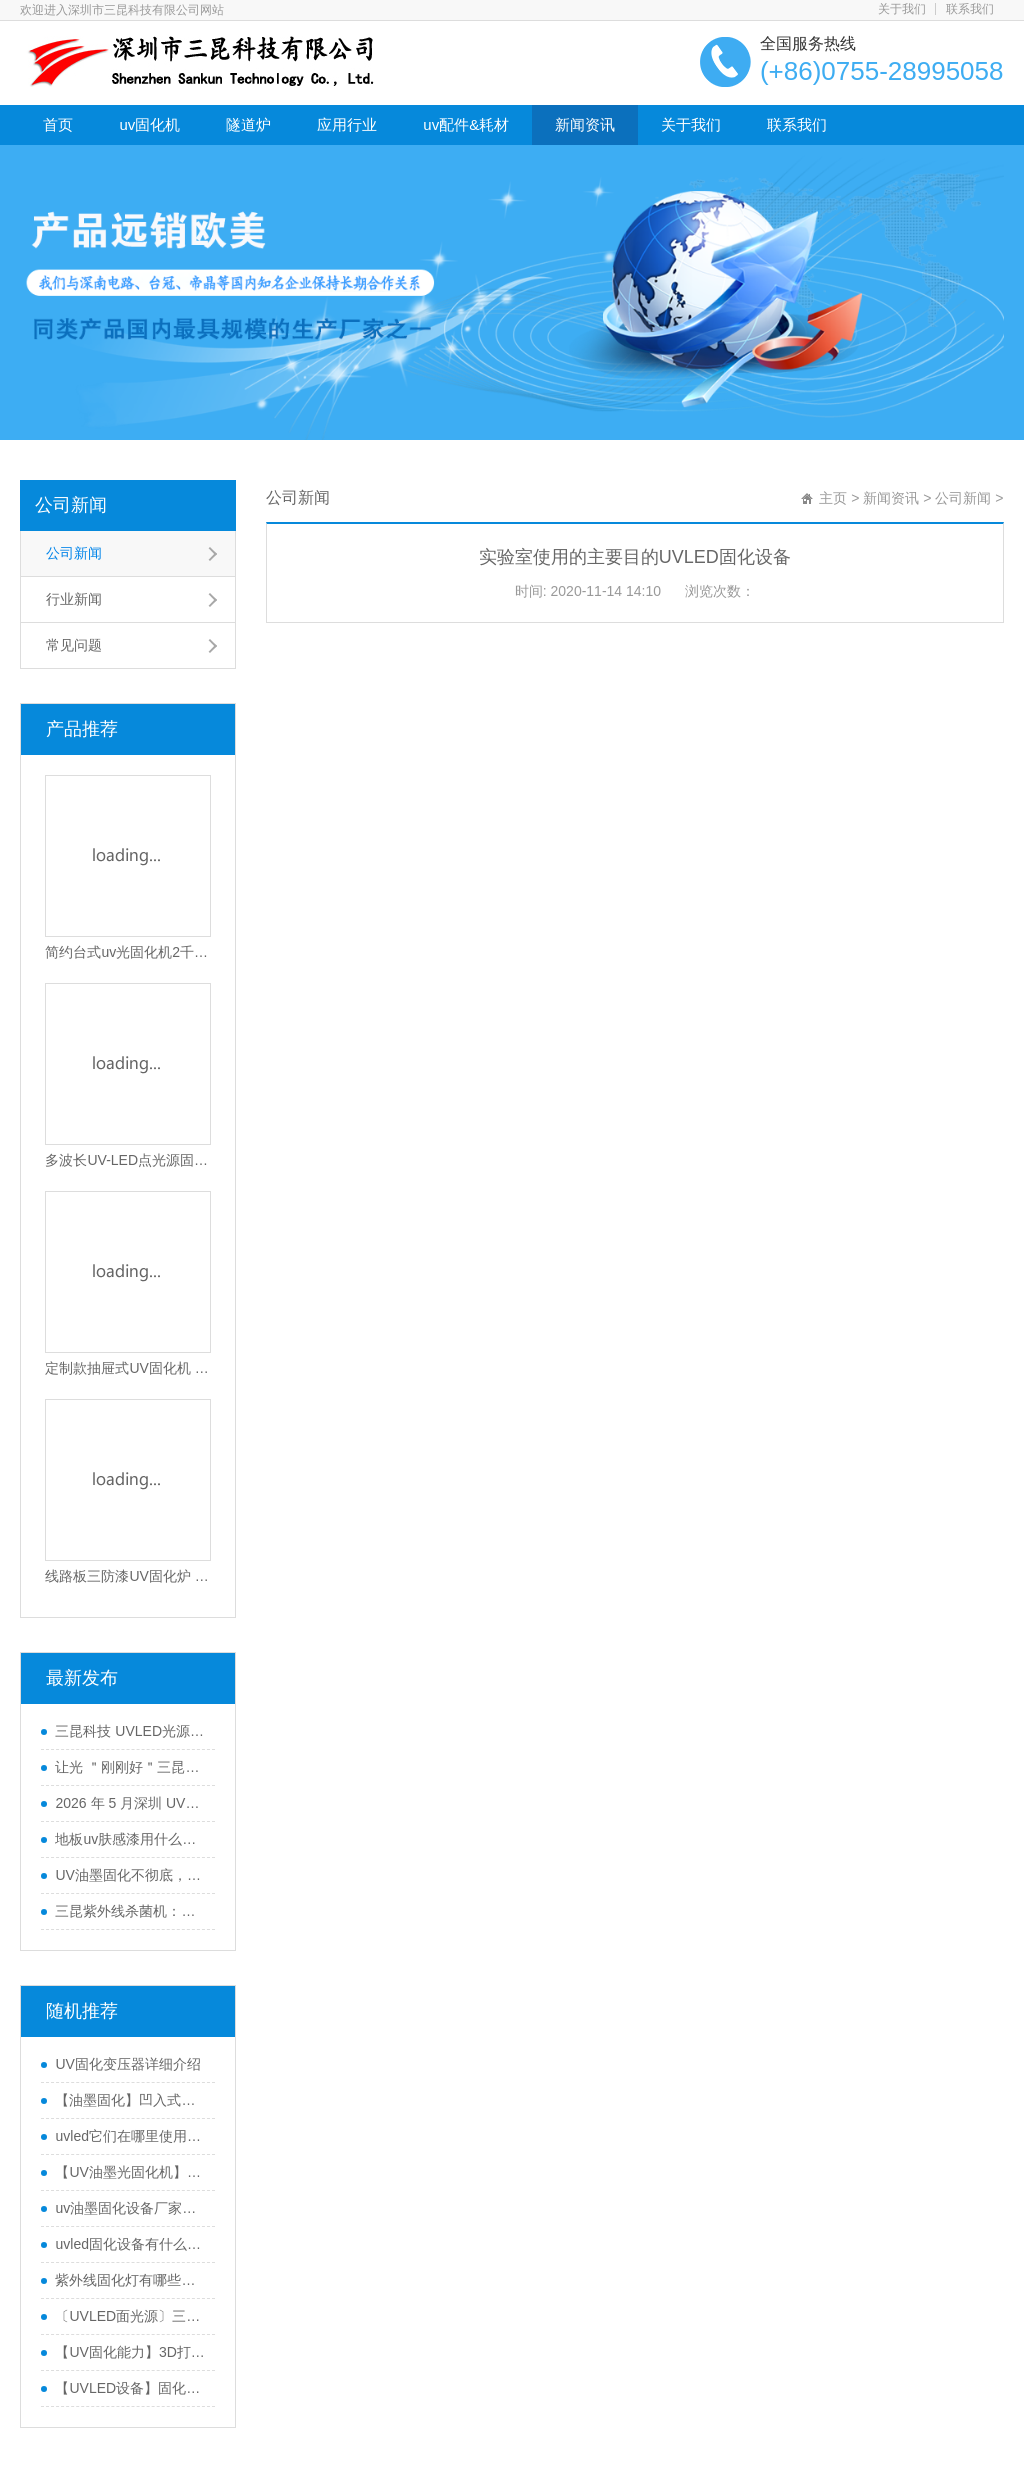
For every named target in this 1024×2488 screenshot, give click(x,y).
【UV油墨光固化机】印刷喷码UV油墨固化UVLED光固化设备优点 (130, 2172)
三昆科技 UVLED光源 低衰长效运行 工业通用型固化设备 (130, 1731)
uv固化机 (149, 124)
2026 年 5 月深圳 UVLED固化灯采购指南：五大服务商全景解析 (130, 1803)
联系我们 (970, 9)
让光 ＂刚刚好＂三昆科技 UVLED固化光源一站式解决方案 (130, 1767)
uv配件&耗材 (466, 124)
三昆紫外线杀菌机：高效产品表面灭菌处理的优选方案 (130, 1911)
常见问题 (74, 645)
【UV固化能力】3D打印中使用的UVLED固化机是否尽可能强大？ (130, 2352)
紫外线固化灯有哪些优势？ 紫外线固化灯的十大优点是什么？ (130, 2280)
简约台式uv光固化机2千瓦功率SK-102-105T (128, 952)
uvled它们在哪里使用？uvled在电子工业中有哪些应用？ (130, 2136)
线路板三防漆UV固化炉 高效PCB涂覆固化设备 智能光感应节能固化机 (128, 1576)
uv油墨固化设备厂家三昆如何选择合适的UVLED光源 (130, 2208)
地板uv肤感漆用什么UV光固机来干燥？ (130, 1839)
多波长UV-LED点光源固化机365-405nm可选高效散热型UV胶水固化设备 (128, 1160)
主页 (833, 498)
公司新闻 (71, 505)
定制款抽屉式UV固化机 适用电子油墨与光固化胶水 (128, 1368)
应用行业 (347, 124)
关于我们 (902, 9)
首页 (58, 124)
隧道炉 (248, 124)
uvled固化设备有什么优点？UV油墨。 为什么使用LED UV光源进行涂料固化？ (130, 2244)
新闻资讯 (585, 124)
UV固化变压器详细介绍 (127, 2064)
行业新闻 (74, 599)
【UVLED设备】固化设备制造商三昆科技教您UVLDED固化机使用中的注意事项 (130, 2388)
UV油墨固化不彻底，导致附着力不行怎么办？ (130, 1875)
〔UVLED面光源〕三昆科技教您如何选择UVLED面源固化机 (130, 2316)
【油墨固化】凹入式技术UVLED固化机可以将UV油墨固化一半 (130, 2100)
